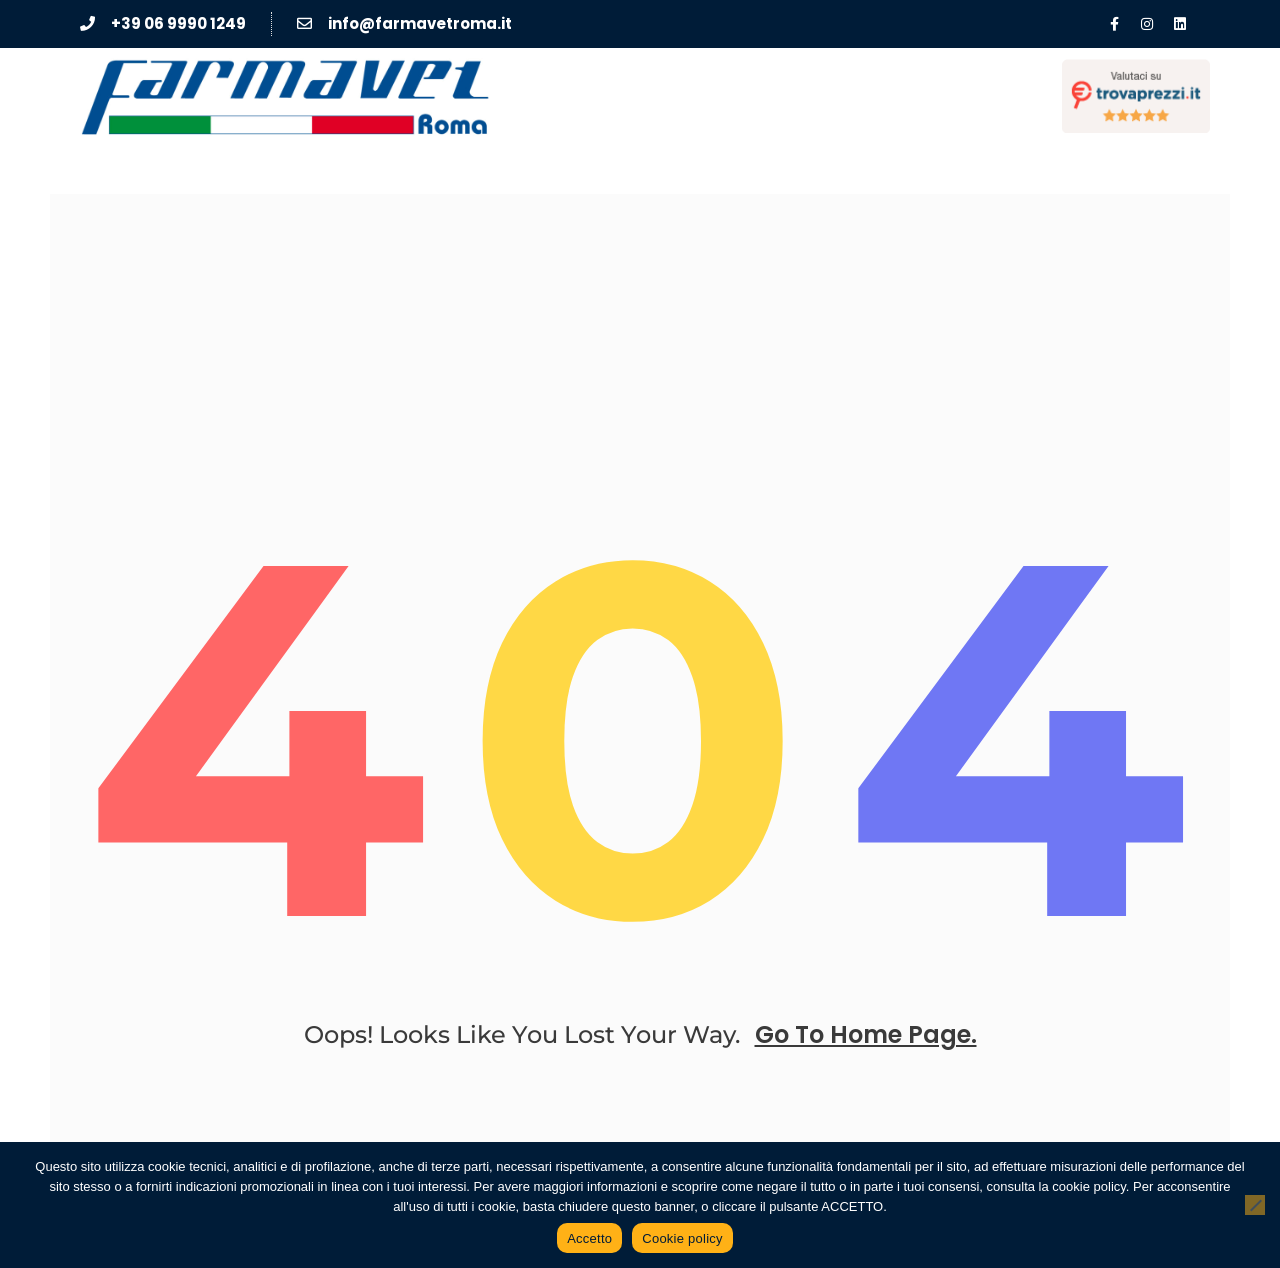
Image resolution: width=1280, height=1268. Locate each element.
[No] (1255, 1205)
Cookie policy (682, 1238)
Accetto (589, 1238)
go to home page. (866, 1034)
